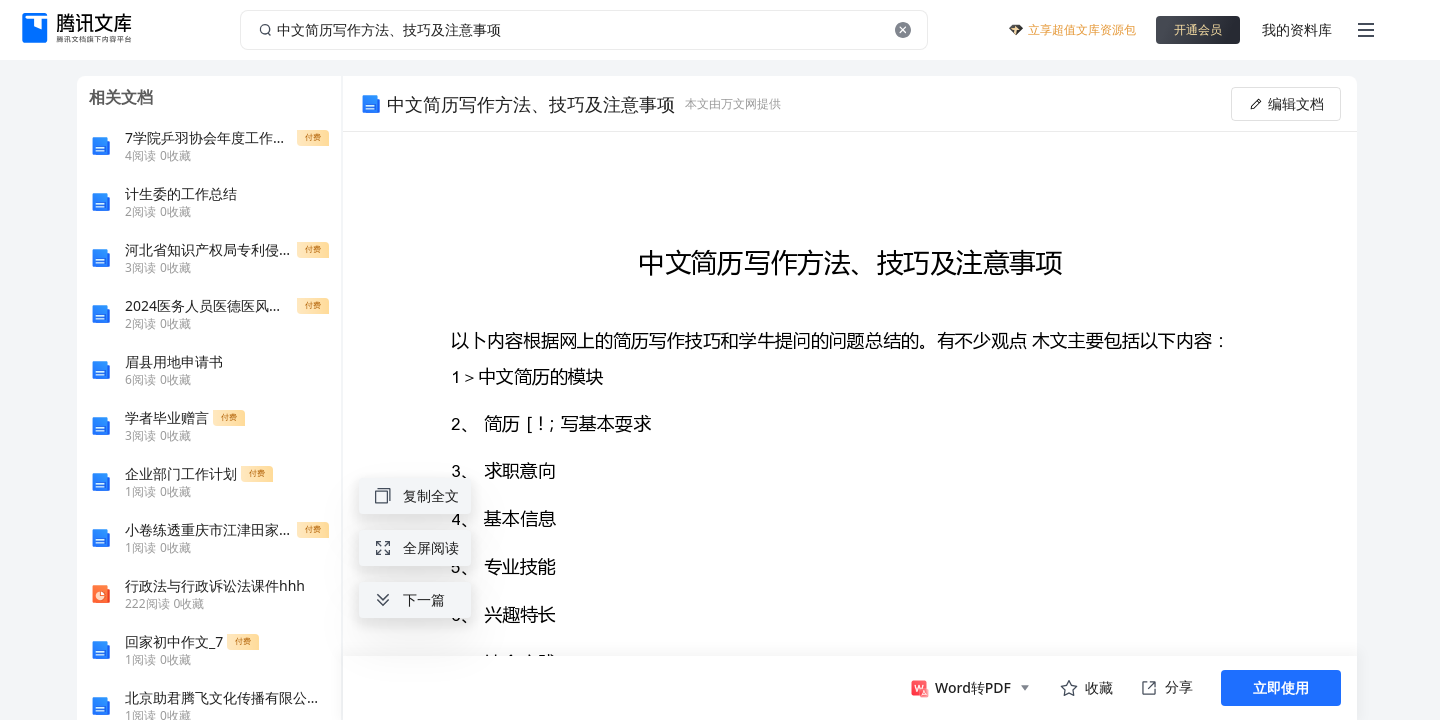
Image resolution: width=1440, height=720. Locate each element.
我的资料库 (1297, 29)
